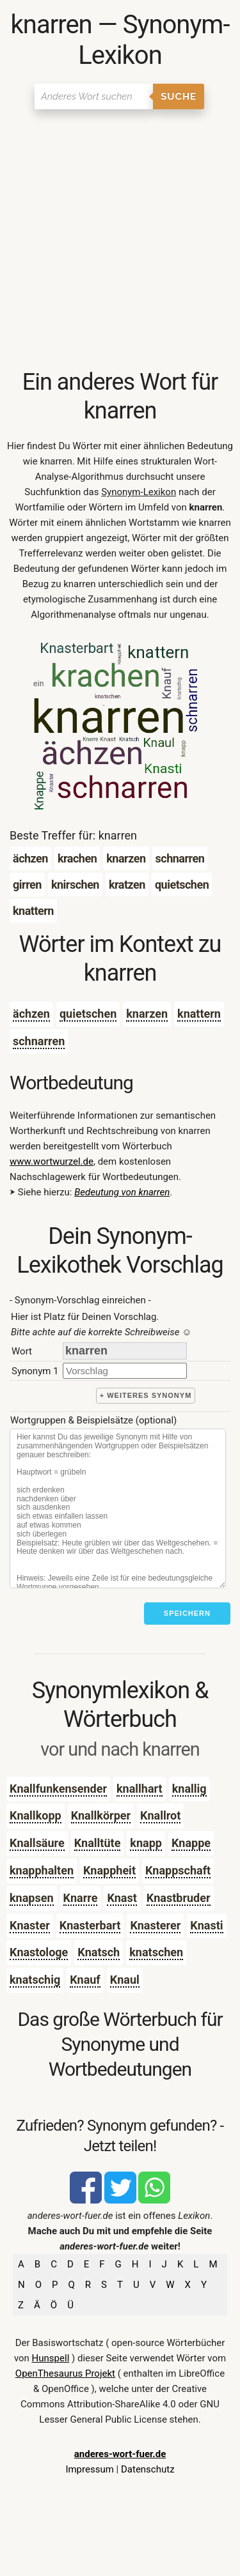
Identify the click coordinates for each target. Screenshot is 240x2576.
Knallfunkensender (58, 1788)
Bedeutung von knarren (122, 1192)
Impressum (89, 2469)
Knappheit (109, 1870)
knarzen (147, 1013)
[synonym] (125, 1371)
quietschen (88, 1013)
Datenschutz (148, 2469)
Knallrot (160, 1815)
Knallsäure (37, 1843)
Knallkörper (101, 1815)
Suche (178, 96)
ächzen (31, 1013)
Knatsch (98, 1952)
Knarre (80, 1898)
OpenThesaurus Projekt (65, 2373)
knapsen (32, 1898)
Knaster (30, 1925)
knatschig (35, 1979)
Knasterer (155, 1925)
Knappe (191, 1843)
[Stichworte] (118, 1508)
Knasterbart (90, 1925)
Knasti (206, 1925)
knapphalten (42, 1870)
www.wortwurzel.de (51, 1161)
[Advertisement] (120, 242)
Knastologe (39, 1952)
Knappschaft (178, 1870)
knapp (146, 1843)
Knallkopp (35, 1815)
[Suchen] (94, 96)
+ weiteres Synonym (146, 1395)
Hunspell (51, 2358)
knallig (189, 1788)
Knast (121, 1898)
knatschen (156, 1952)
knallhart (139, 1788)
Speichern (187, 1613)
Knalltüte (97, 1843)
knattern (199, 1013)
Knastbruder (179, 1898)
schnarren (39, 1041)
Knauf (85, 1979)
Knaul (125, 1979)
